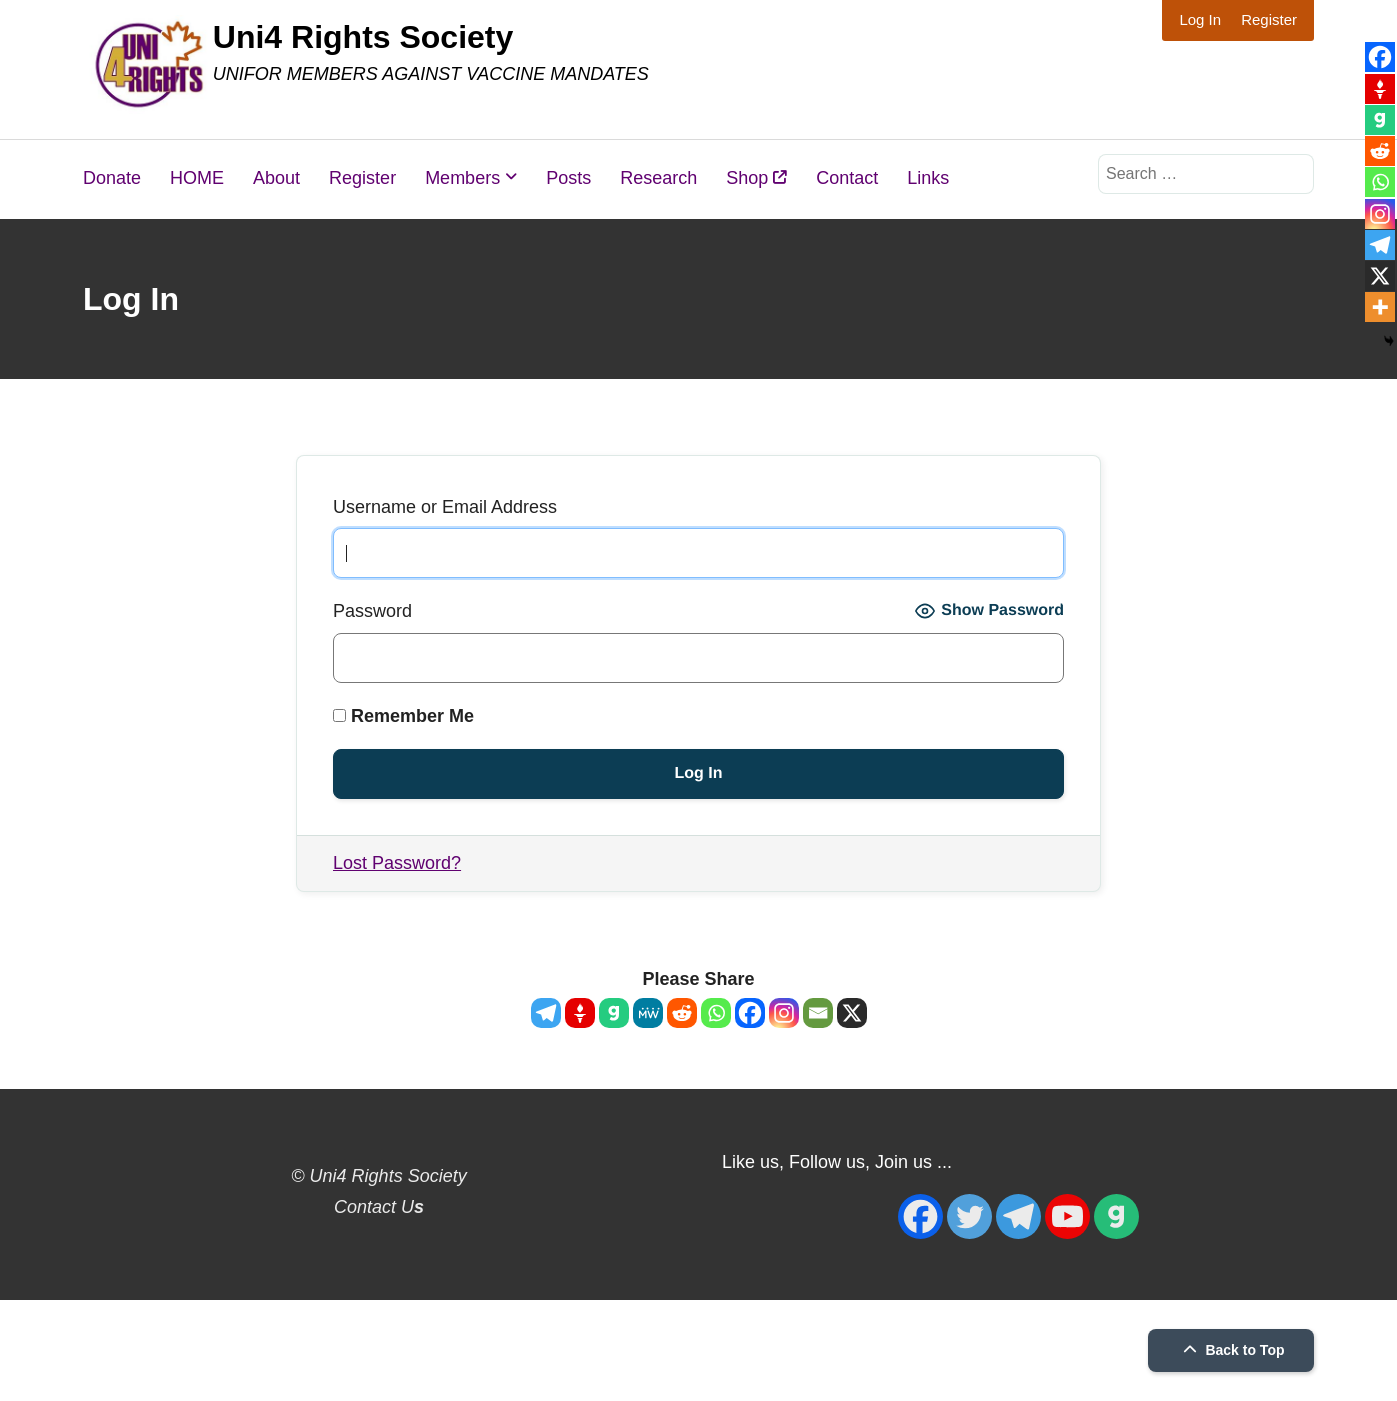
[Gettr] (580, 1013)
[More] (1380, 307)
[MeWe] (648, 1013)
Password (372, 611)
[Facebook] (750, 1013)
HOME (197, 178)
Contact (847, 178)
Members (462, 178)
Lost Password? (397, 863)
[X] (852, 1013)
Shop (756, 178)
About (276, 178)
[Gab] (614, 1013)
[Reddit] (682, 1013)
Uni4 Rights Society (363, 37)
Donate (112, 178)
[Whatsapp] (716, 1013)
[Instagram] (784, 1013)
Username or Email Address (445, 507)
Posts (568, 178)
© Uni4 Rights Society (378, 1176)
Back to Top (1231, 1350)
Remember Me (403, 716)
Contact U (379, 1207)
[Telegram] (546, 1013)
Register (1269, 19)
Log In (1200, 19)
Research (658, 178)
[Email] (818, 1013)
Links (928, 178)
